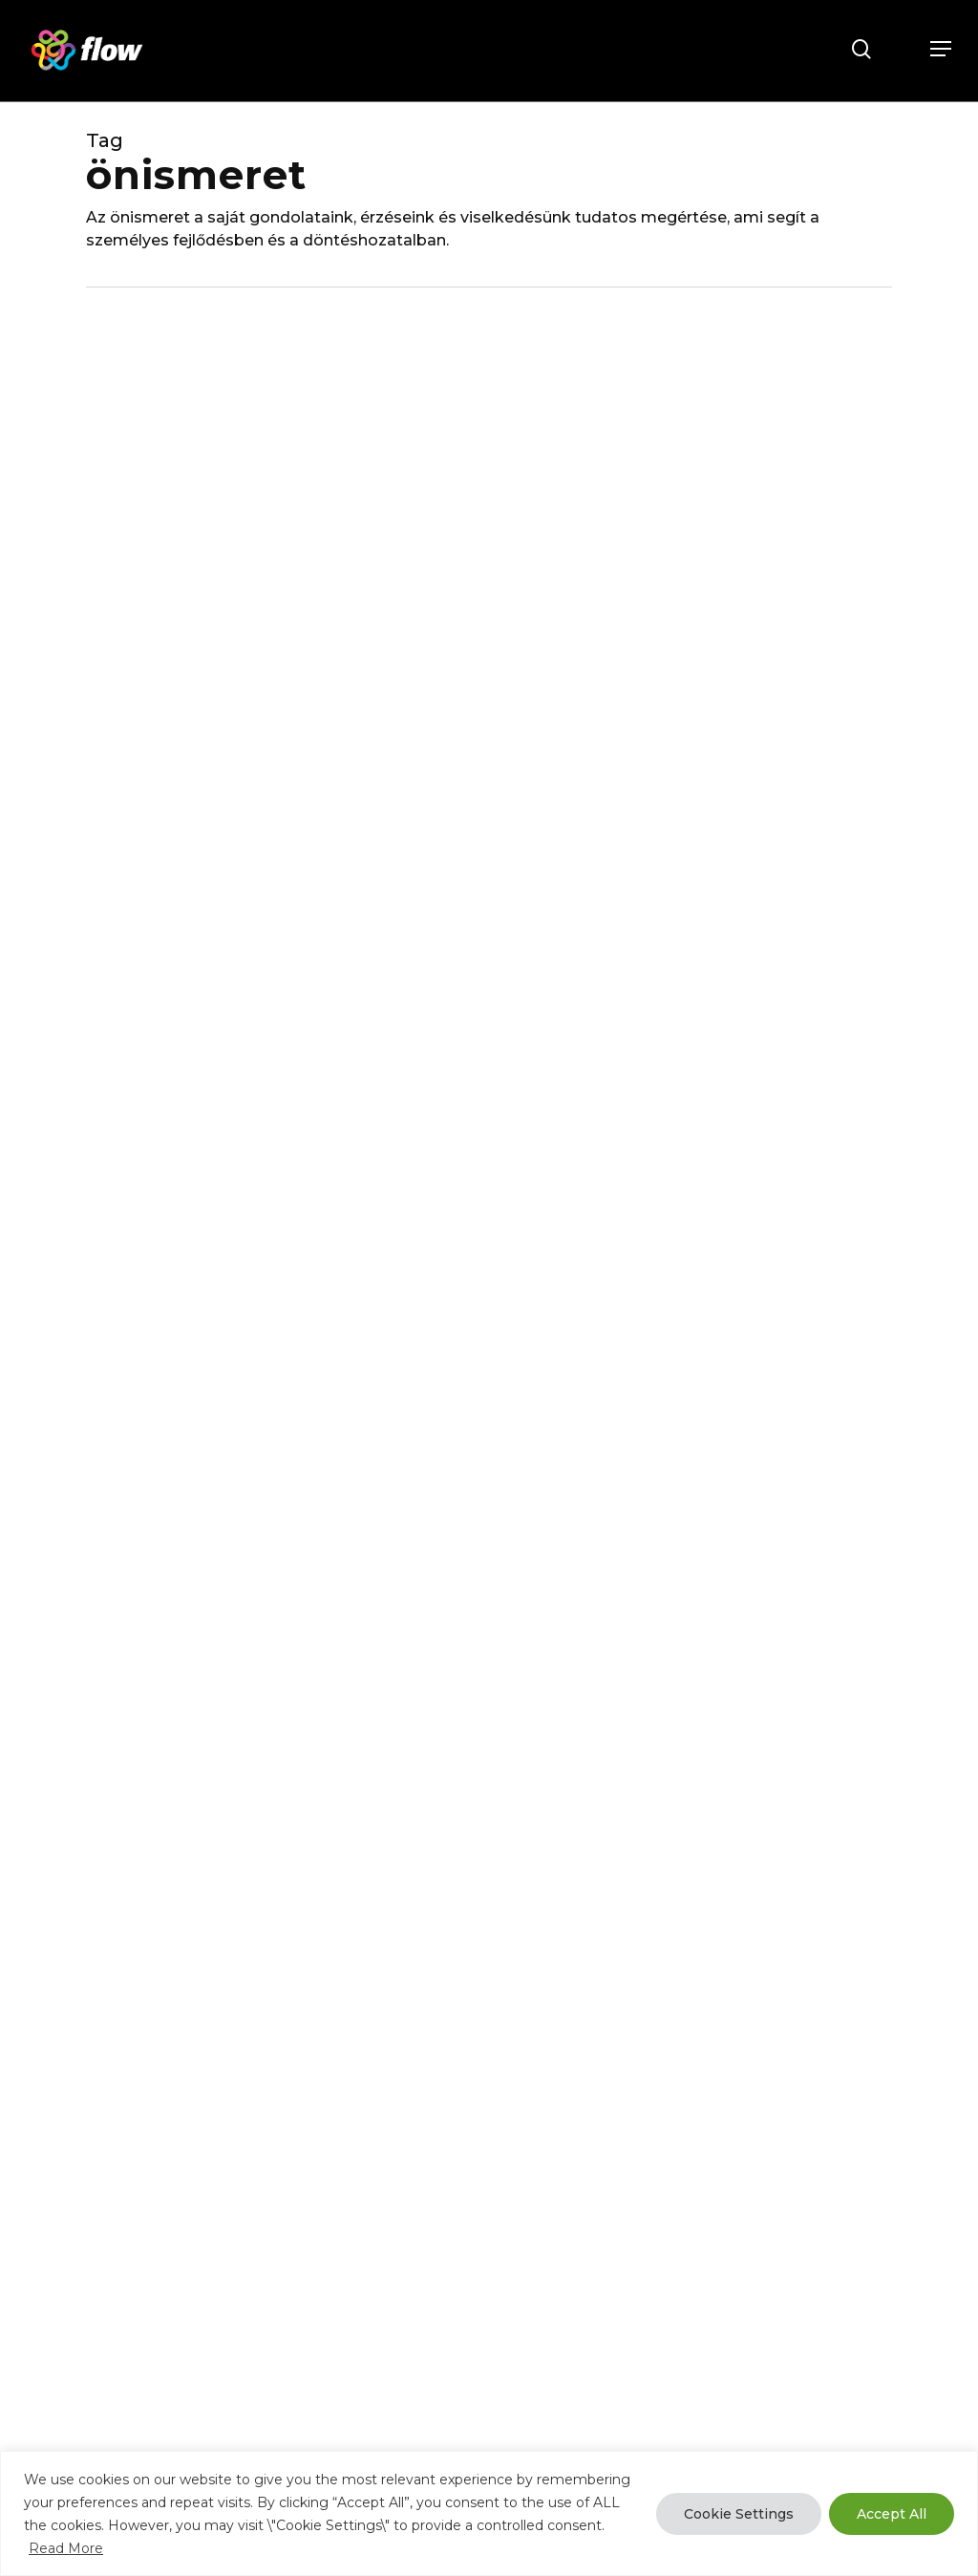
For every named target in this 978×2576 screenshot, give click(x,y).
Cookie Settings (739, 2514)
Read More (66, 2548)
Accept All (891, 2514)
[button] (940, 48)
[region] (489, 2513)
